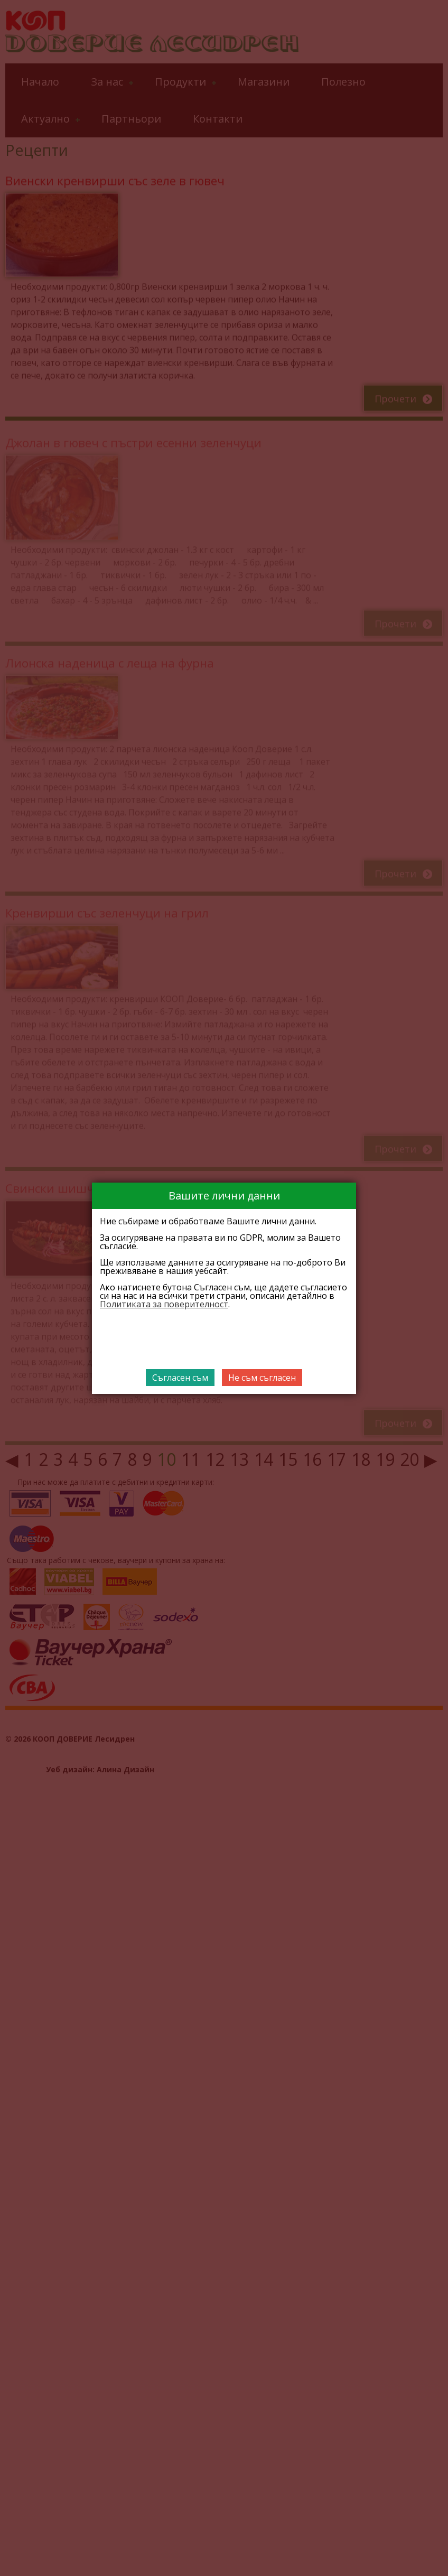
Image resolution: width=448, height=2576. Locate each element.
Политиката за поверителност (164, 1304)
